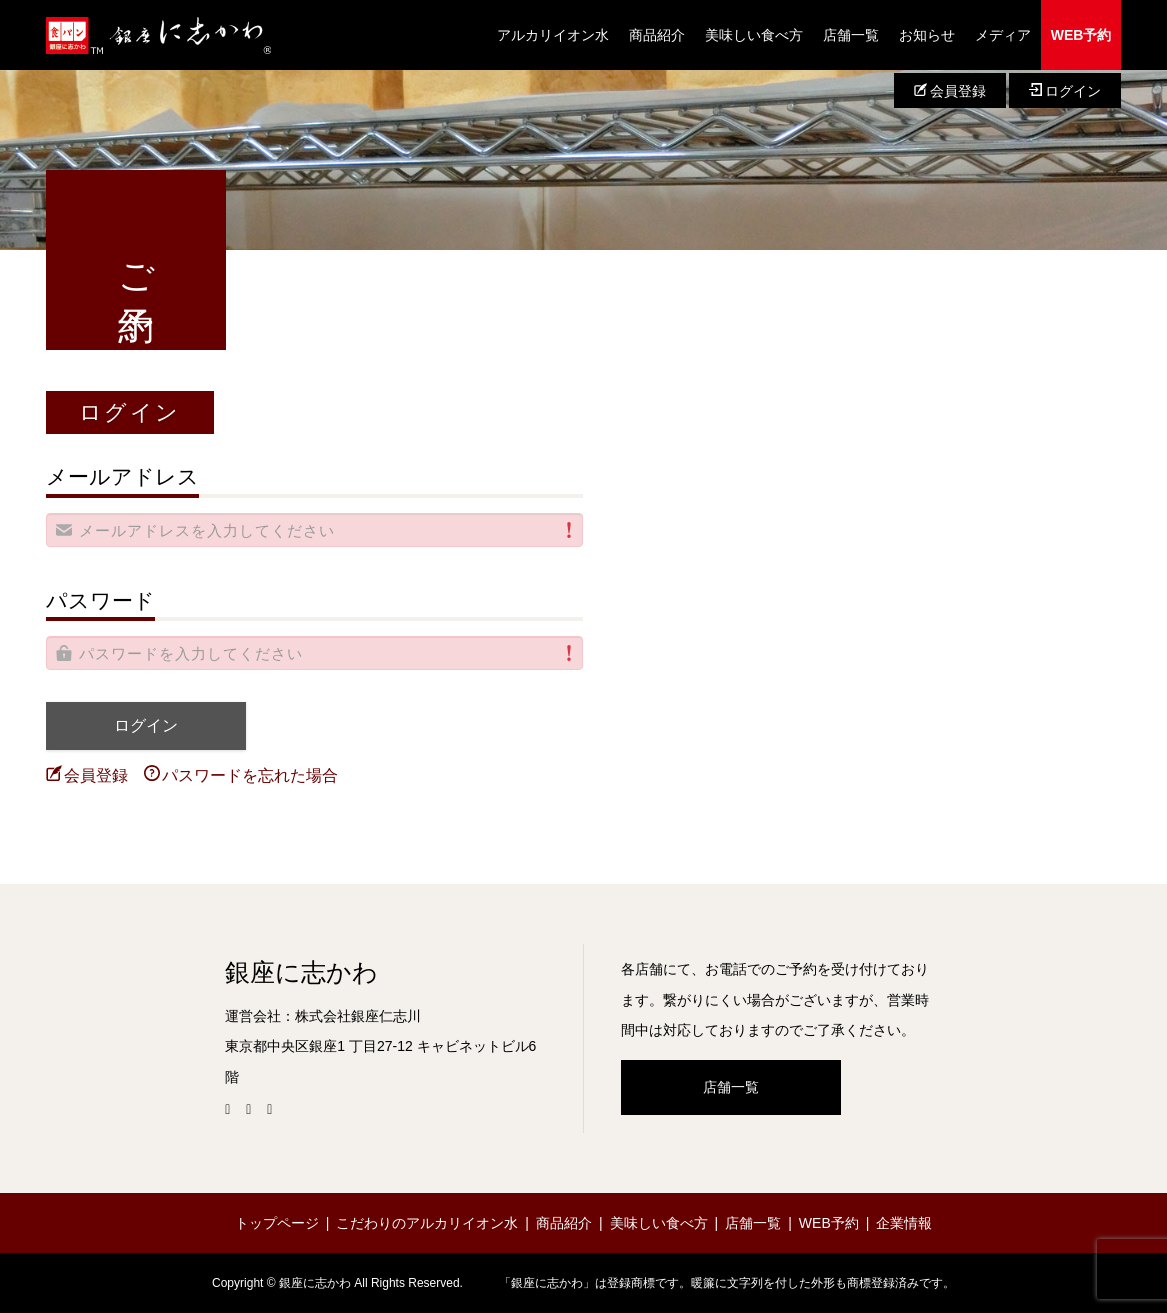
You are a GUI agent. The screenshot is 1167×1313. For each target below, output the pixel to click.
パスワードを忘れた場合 (241, 774)
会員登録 (950, 91)
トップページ (277, 1223)
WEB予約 (1081, 35)
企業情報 (904, 1223)
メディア (1003, 35)
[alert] (315, 530)
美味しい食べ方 (754, 35)
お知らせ (927, 35)
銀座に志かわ (301, 972)
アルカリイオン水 (553, 35)
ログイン (1065, 91)
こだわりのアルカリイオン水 (427, 1223)
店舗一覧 (851, 35)
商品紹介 (657, 35)
